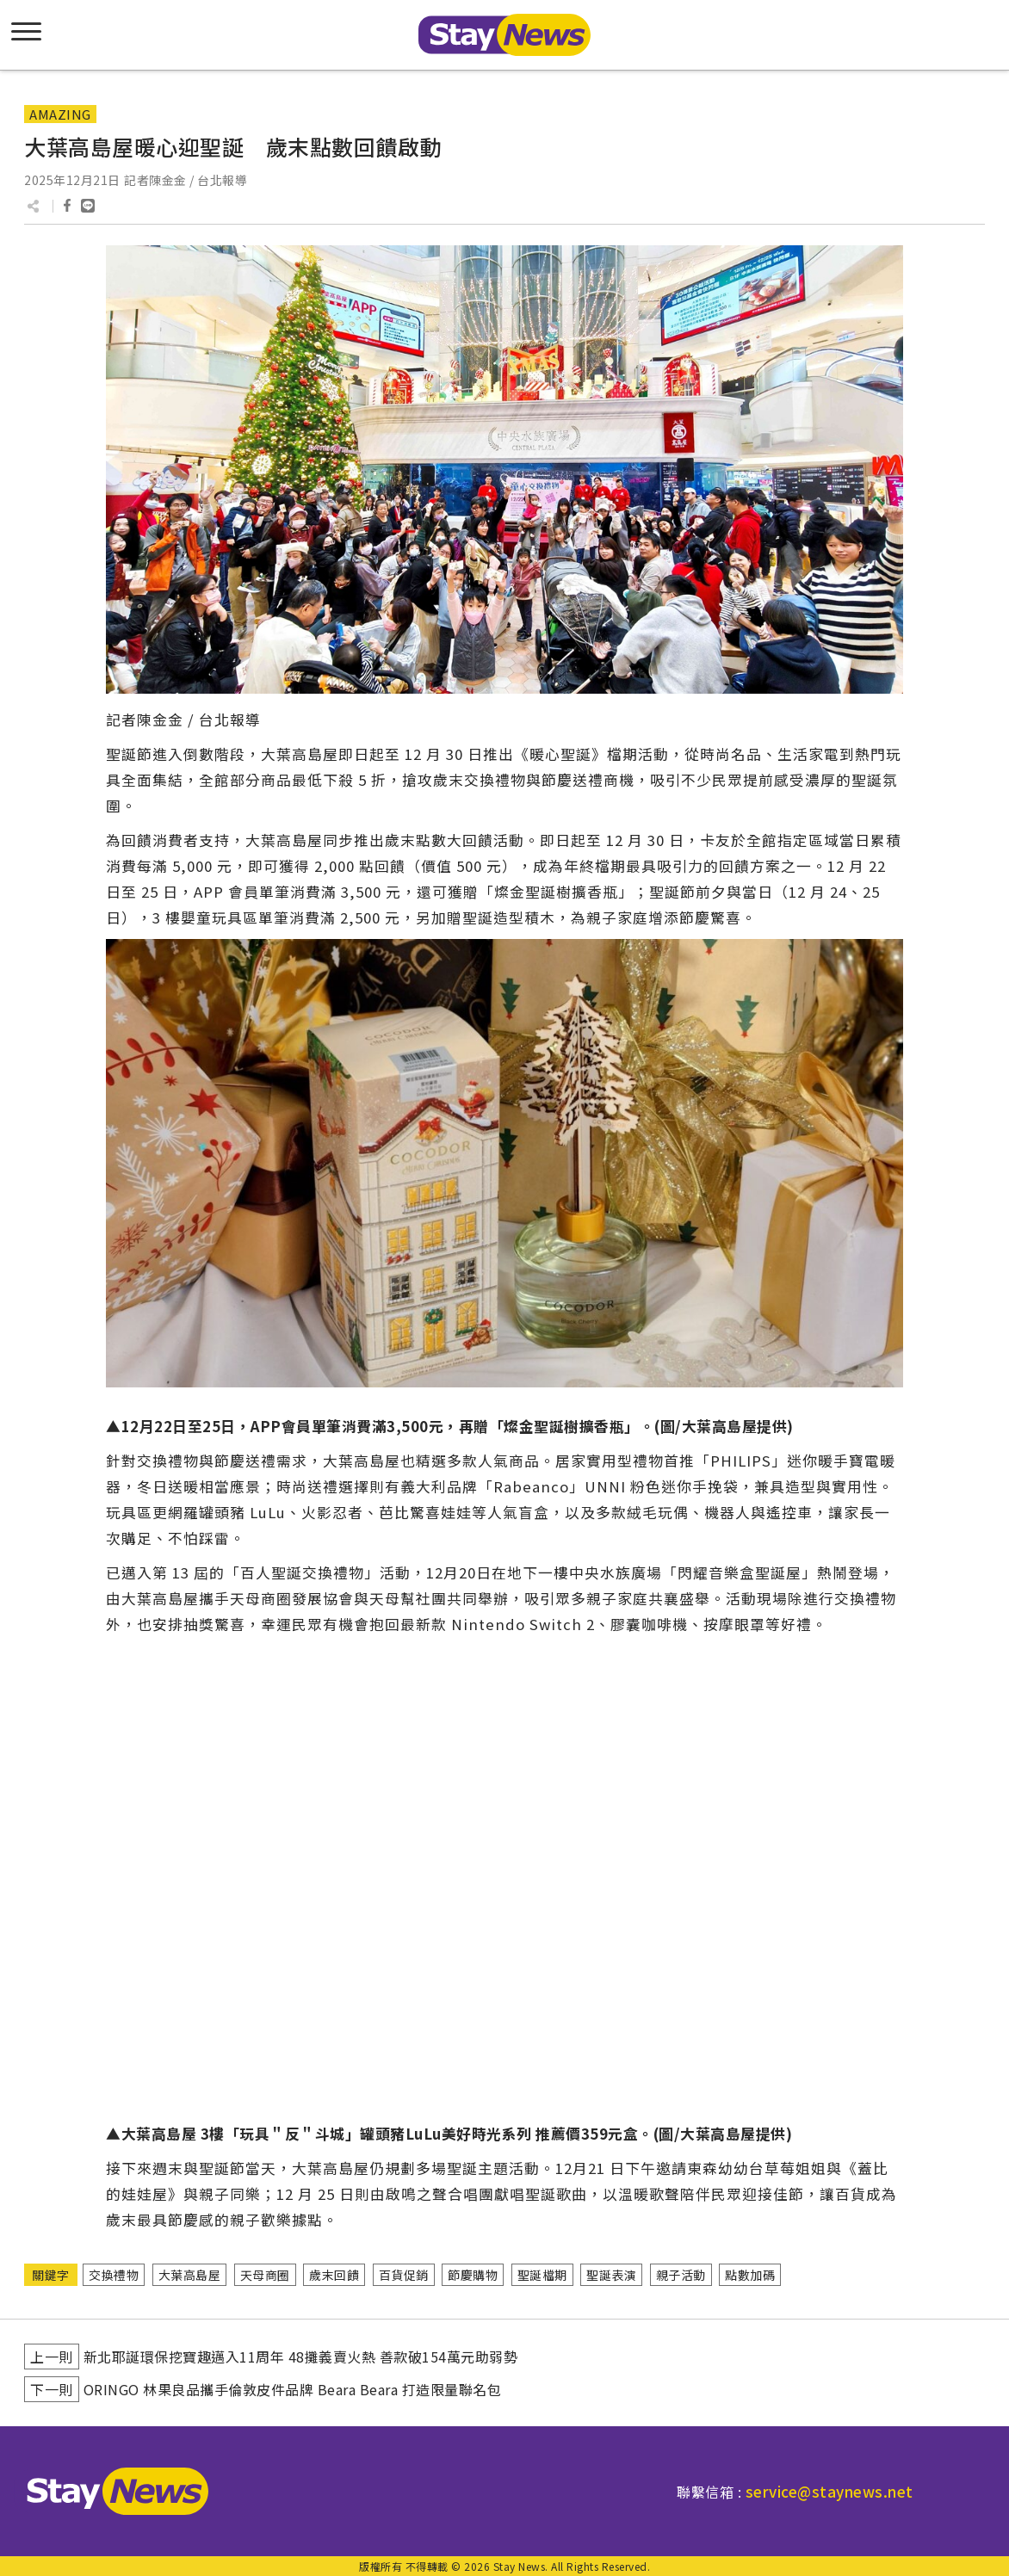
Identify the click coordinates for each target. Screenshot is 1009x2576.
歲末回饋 (334, 2274)
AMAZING (60, 114)
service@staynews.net (829, 2491)
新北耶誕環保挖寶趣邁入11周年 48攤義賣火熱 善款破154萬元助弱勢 (301, 2356)
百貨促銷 (404, 2274)
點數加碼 (750, 2274)
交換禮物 (114, 2274)
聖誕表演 (611, 2274)
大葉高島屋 (189, 2274)
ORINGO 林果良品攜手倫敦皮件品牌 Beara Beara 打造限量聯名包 (293, 2389)
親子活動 (681, 2274)
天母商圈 (265, 2274)
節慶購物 (473, 2274)
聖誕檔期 (542, 2274)
